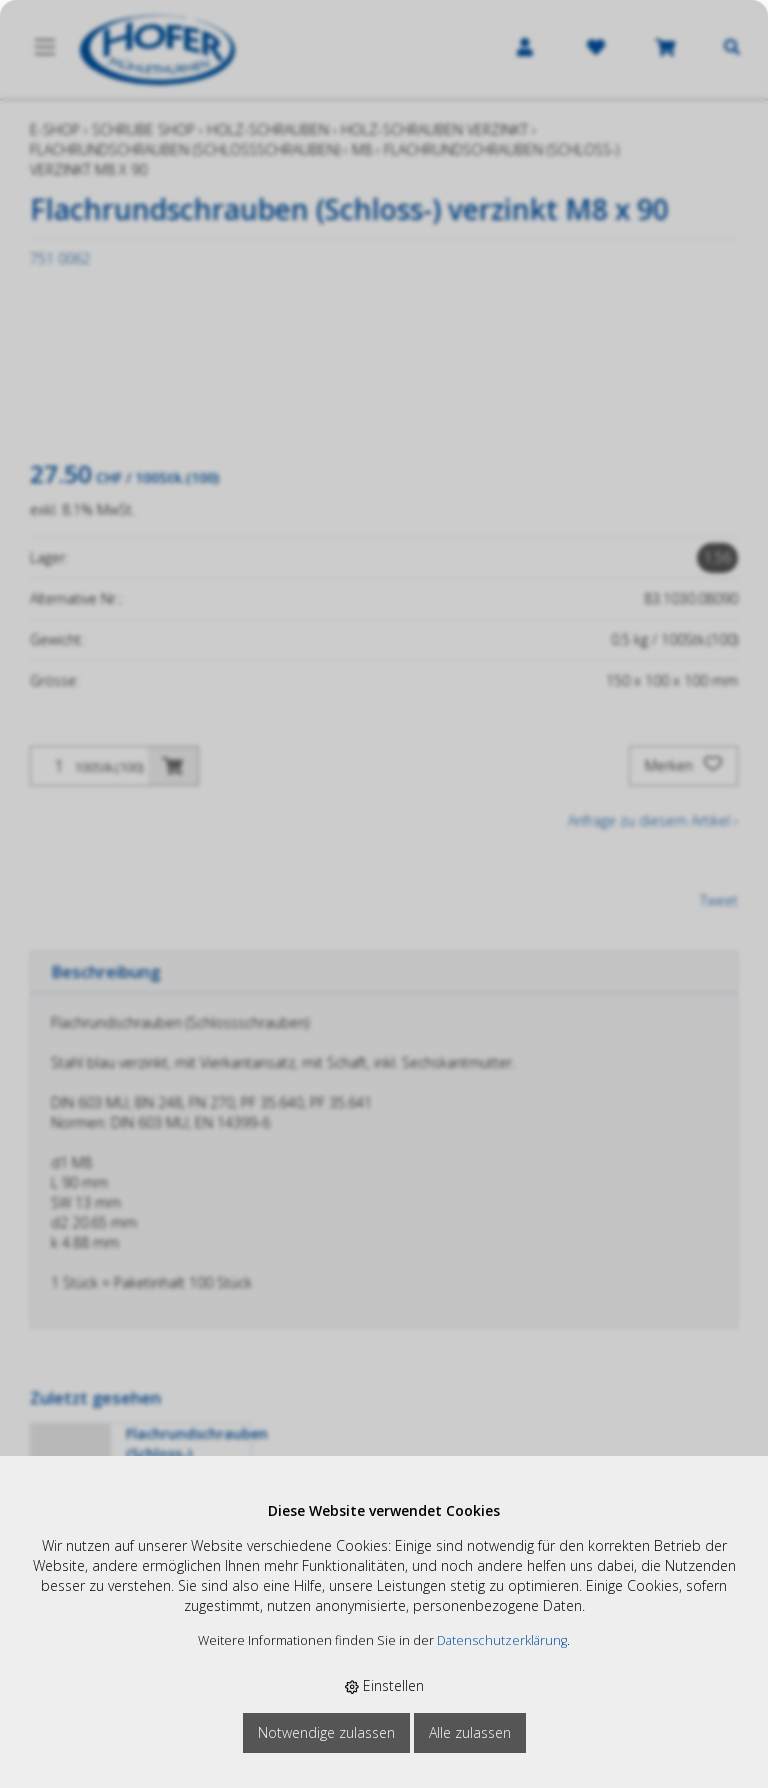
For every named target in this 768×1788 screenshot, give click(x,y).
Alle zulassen (470, 1732)
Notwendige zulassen (326, 1732)
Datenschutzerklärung (502, 1640)
